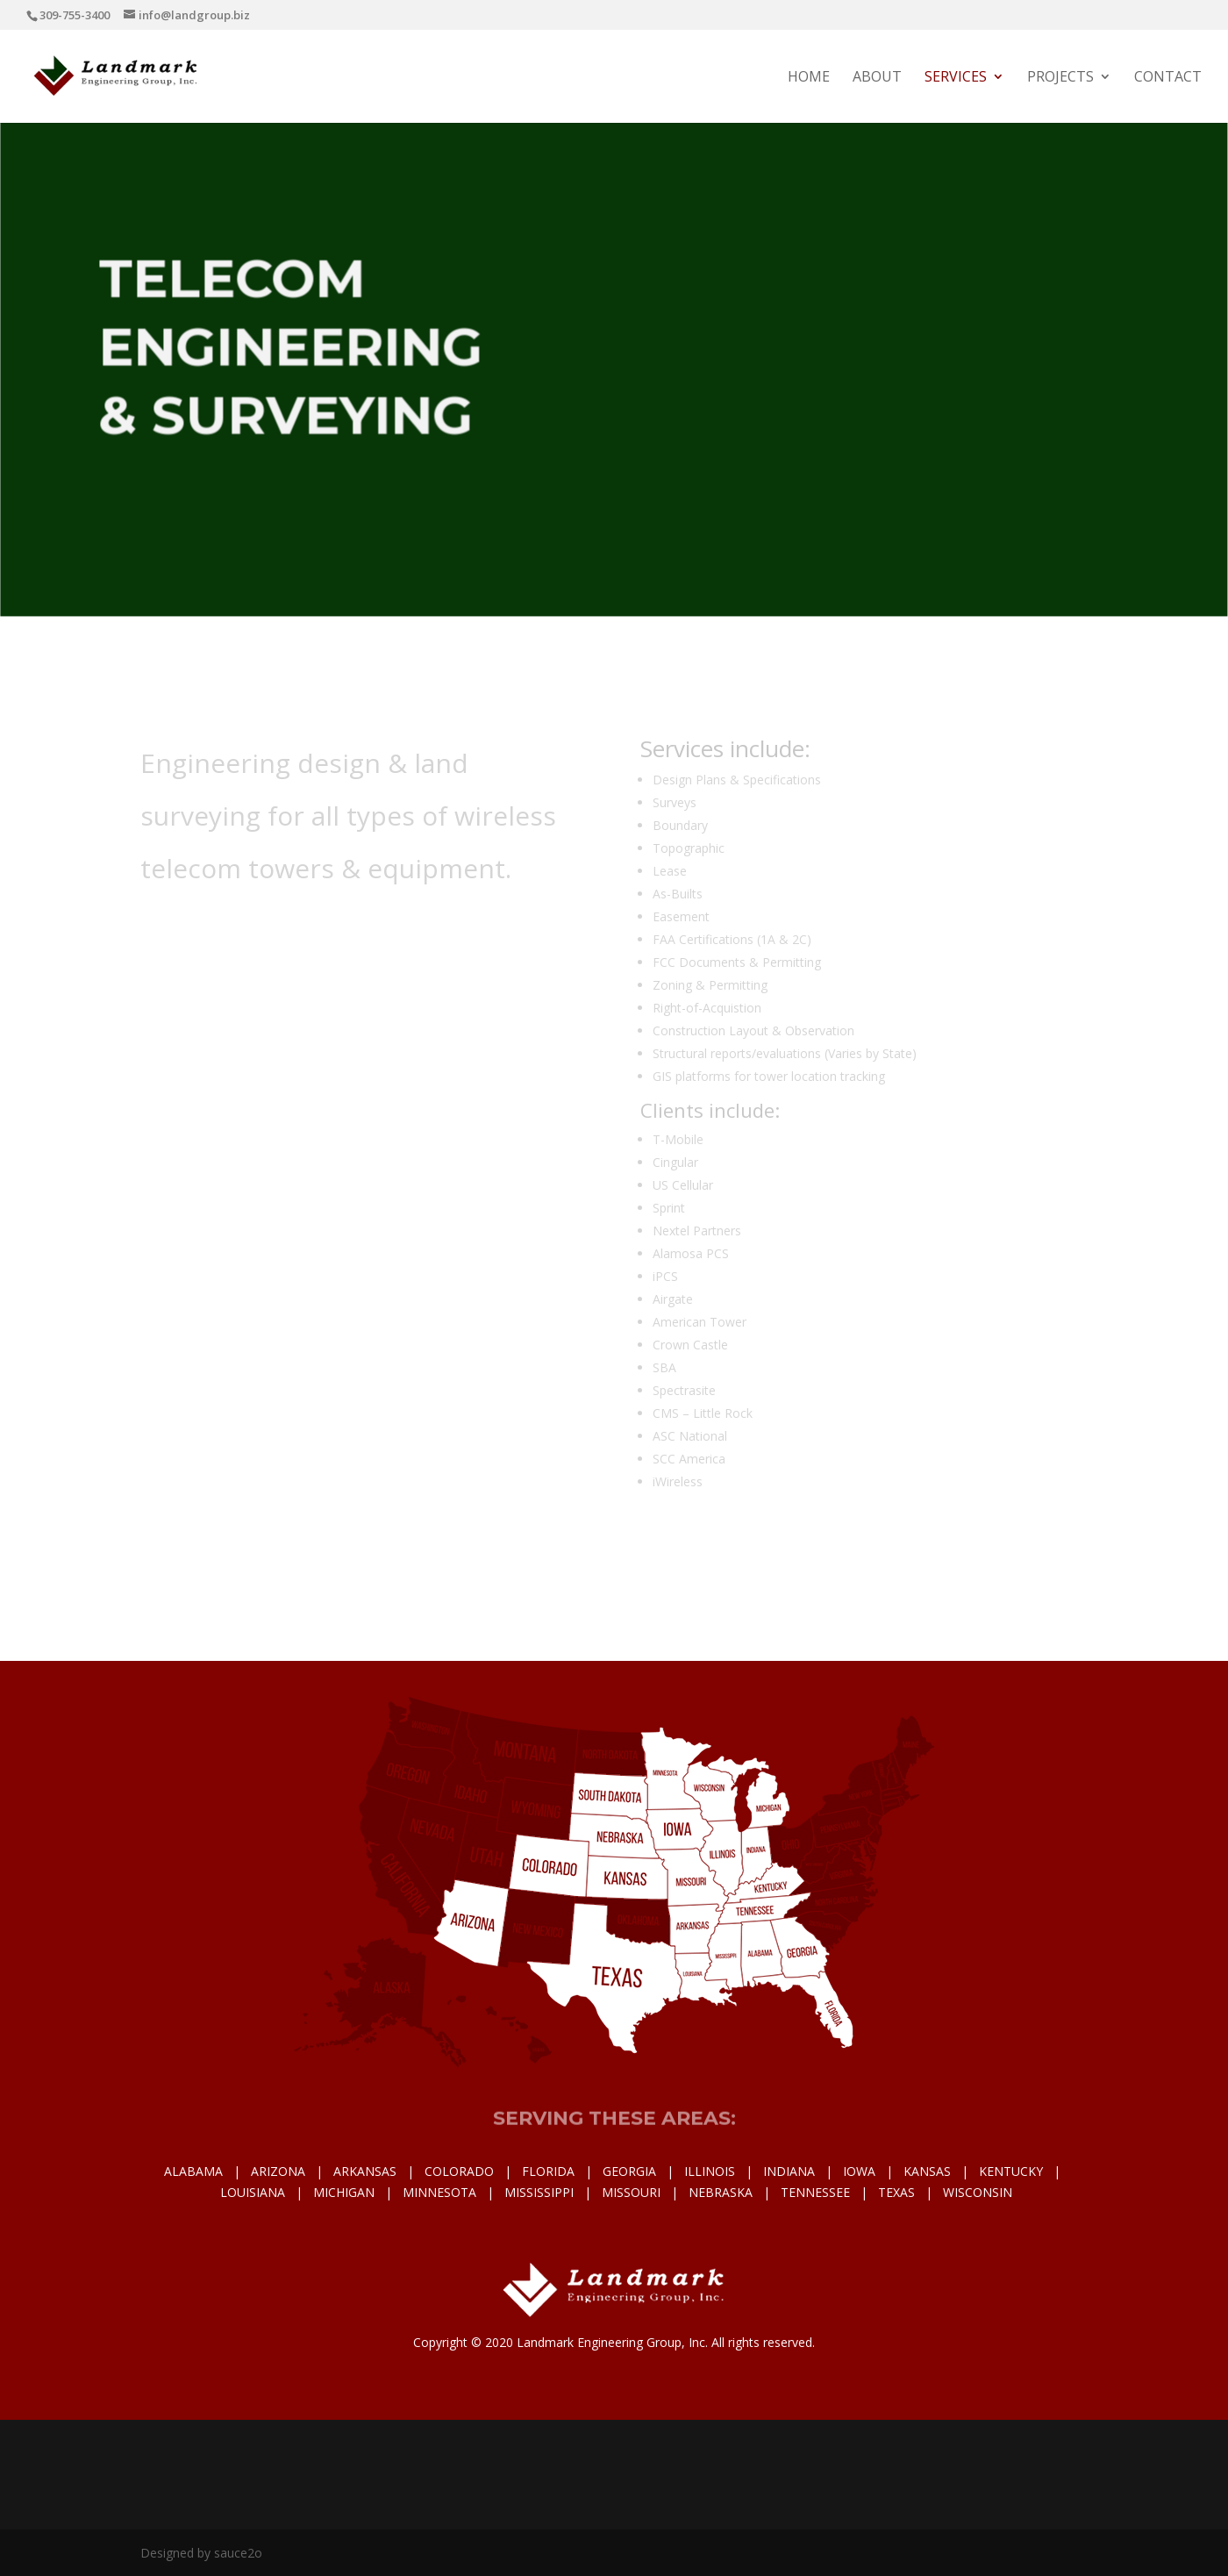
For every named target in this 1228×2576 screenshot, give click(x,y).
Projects (1060, 78)
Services (956, 78)
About (877, 78)
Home (809, 78)
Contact (1168, 78)
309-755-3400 (74, 15)
